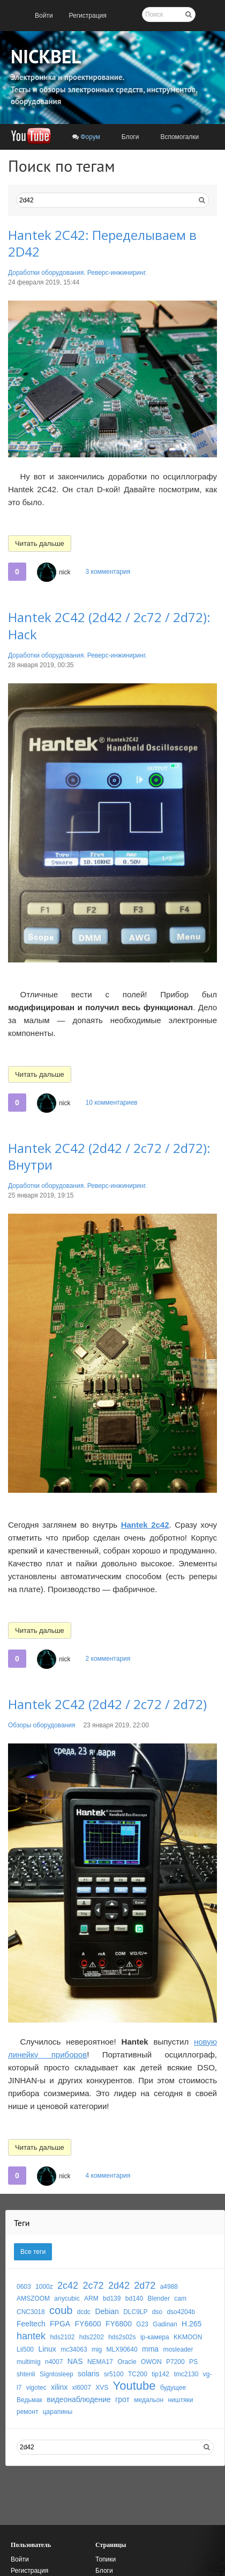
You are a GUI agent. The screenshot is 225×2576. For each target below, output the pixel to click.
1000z (44, 2286)
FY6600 (88, 2323)
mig (97, 2349)
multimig (29, 2362)
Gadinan (165, 2324)
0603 (24, 2286)
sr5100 (114, 2374)
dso (157, 2312)
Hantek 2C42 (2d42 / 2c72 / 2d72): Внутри (109, 1156)
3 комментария (107, 571)
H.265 (191, 2323)
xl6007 (81, 2387)
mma (150, 2349)
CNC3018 (31, 2312)
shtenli (26, 2374)
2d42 (119, 2285)
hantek (31, 2336)
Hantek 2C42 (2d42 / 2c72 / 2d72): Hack (109, 625)
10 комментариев (111, 1102)
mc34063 (74, 2349)
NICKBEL (46, 56)
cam (180, 2298)
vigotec (36, 2387)
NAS (75, 2361)
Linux (47, 2349)
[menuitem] (44, 15)
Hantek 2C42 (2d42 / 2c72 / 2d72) (107, 1704)
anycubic (66, 2298)
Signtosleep (56, 2374)
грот (122, 2399)
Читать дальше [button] (39, 543)
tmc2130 (186, 2374)
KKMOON (188, 2337)
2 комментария (107, 1658)
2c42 (67, 2285)
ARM (91, 2298)
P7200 (175, 2362)
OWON (151, 2362)
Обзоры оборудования (41, 1725)
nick (64, 572)
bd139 (112, 2298)
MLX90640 (122, 2349)
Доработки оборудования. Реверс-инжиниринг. (77, 272)
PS (193, 2362)
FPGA (60, 2323)
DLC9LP (135, 2312)
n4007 (54, 2362)
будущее (173, 2387)
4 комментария (107, 2175)
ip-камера (154, 2337)
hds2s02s (122, 2337)
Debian (106, 2311)
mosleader (178, 2349)
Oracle (126, 2362)
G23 (142, 2324)
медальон (148, 2400)
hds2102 (62, 2337)
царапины (57, 2412)
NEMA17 (100, 2362)
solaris (88, 2373)
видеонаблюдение (79, 2399)
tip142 (160, 2374)
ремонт (27, 2412)
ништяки (180, 2400)
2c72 (92, 2285)
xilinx (59, 2387)
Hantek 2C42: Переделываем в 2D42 (102, 243)
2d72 (144, 2285)
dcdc (84, 2312)
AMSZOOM (33, 2298)
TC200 (137, 2374)
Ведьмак (29, 2400)
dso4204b (181, 2312)
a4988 (169, 2286)
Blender (159, 2298)
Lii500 (25, 2349)
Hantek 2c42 (145, 1524)
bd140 (134, 2298)
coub (60, 2310)
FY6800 (119, 2323)
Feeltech (31, 2323)
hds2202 (91, 2337)
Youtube (134, 2385)
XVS (101, 2387)
